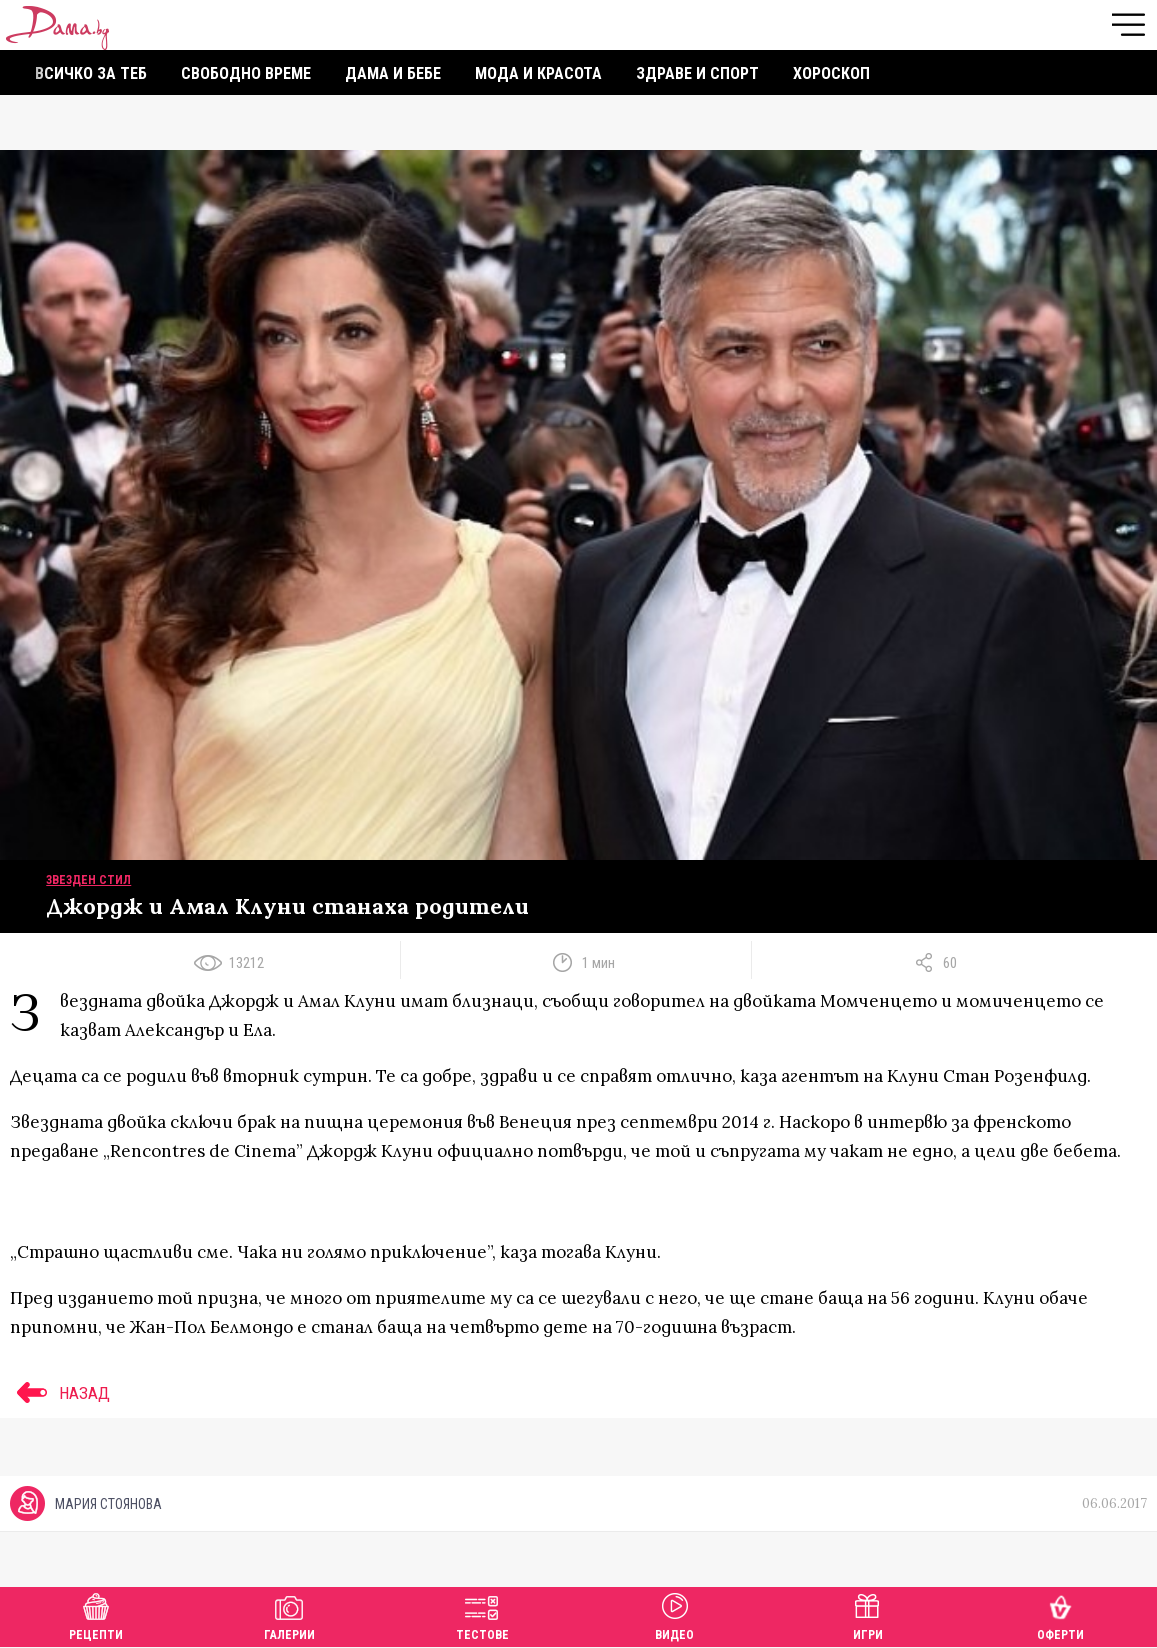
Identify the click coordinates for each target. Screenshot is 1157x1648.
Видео (674, 1614)
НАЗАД (60, 1393)
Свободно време (246, 73)
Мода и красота (538, 73)
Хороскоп (831, 73)
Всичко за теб (91, 73)
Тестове (482, 1614)
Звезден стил (88, 880)
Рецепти (96, 1614)
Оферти (1060, 1614)
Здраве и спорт (697, 73)
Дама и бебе (393, 73)
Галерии (289, 1614)
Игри (868, 1614)
